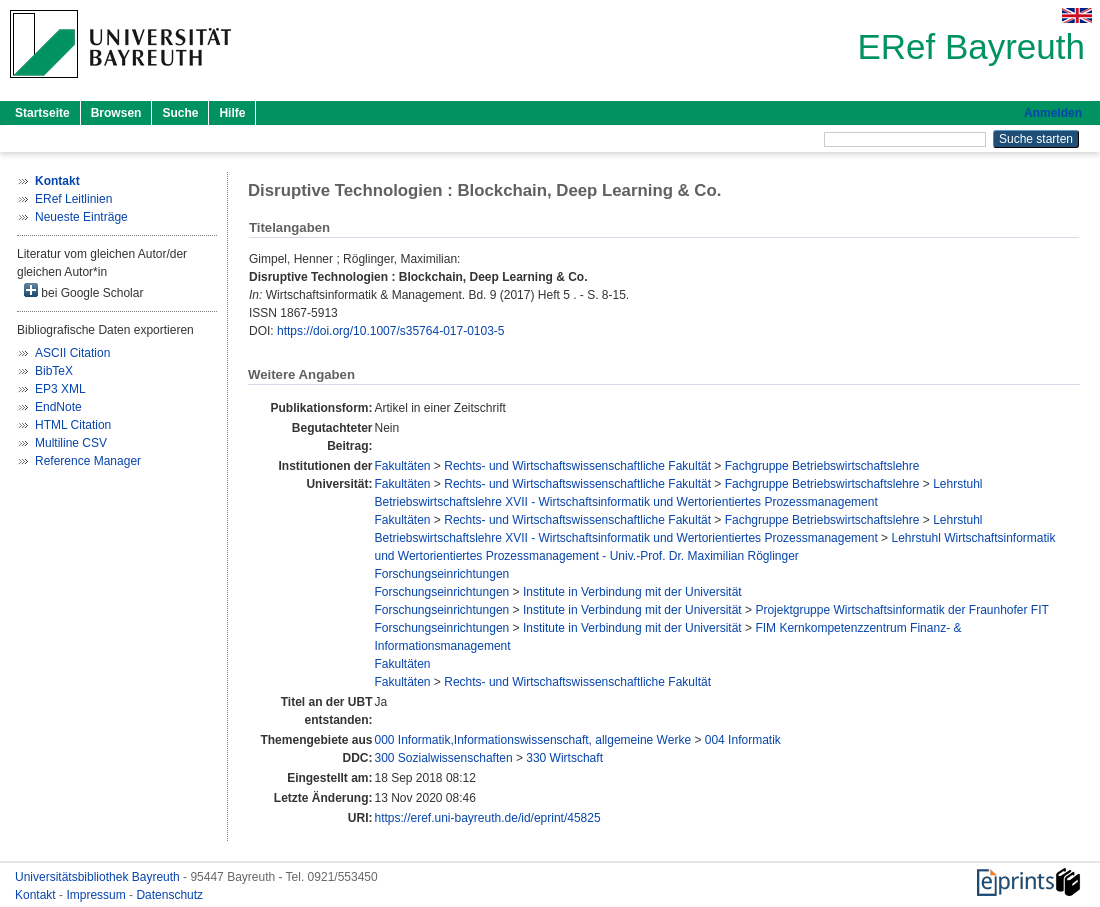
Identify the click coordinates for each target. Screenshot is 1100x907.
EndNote (58, 407)
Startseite (42, 113)
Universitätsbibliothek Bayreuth (99, 877)
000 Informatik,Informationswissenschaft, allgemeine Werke (532, 740)
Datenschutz (169, 895)
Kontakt (37, 895)
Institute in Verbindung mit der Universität (632, 592)
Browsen (116, 113)
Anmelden (1053, 113)
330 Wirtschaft (564, 758)
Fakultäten (402, 466)
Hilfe (232, 113)
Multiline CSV (71, 443)
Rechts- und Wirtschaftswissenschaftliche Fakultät (577, 466)
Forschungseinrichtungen (441, 574)
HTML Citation (73, 425)
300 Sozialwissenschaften (443, 758)
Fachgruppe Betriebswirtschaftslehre (822, 466)
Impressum (97, 895)
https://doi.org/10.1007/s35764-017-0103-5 (391, 331)
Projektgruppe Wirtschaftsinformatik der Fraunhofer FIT (901, 610)
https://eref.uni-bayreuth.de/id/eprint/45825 (487, 818)
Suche (180, 113)
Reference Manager (88, 461)
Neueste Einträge (81, 217)
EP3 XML (60, 389)
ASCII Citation (72, 353)
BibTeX (54, 371)
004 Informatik (743, 740)
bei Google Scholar (83, 291)
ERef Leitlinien (73, 199)
